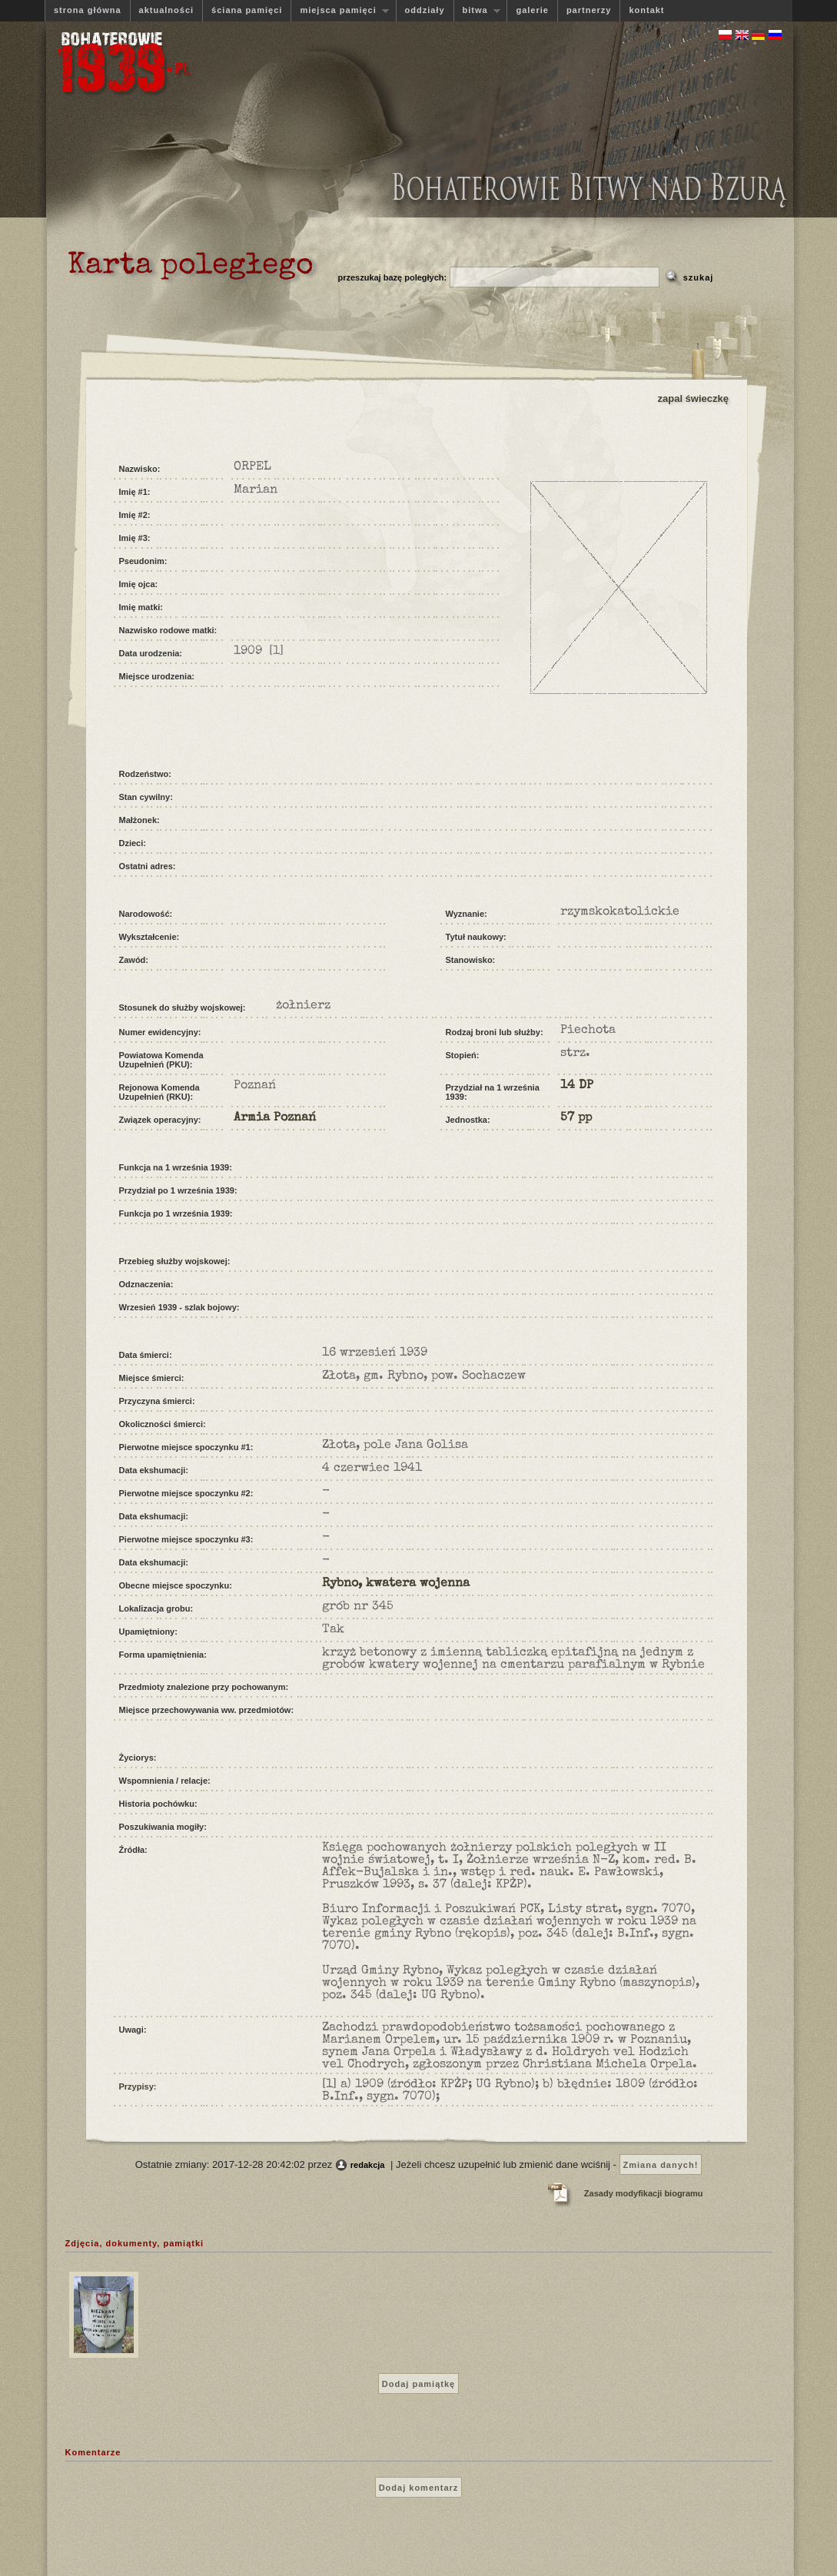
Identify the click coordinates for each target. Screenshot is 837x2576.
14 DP (576, 1086)
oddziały (425, 10)
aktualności (166, 10)
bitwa (477, 10)
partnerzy (589, 10)
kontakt (646, 10)
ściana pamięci (246, 10)
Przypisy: (138, 2086)
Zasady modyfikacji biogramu (643, 2193)
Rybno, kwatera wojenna (396, 1584)
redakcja (367, 2164)
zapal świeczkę (693, 398)
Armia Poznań (275, 1118)
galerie (532, 10)
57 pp (576, 1118)
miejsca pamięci (340, 10)
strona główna (87, 10)
